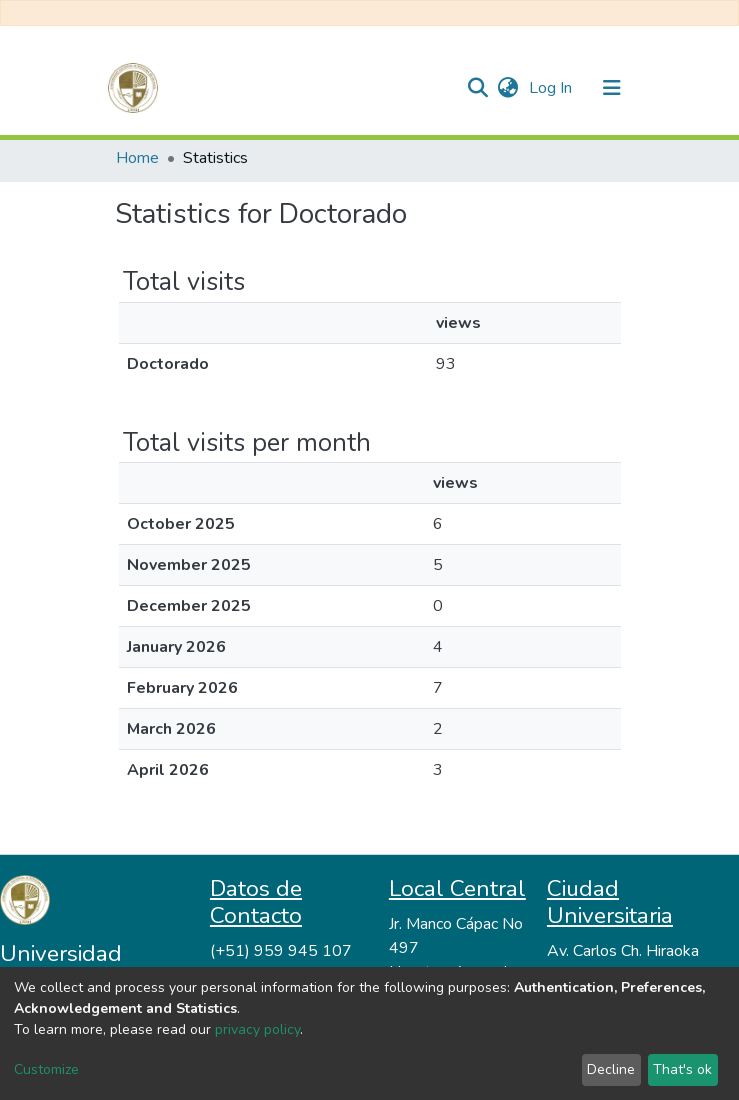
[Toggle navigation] (612, 88)
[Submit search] (478, 88)
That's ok (682, 1069)
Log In (552, 88)
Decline (611, 1069)
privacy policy (257, 1029)
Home (137, 158)
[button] (508, 88)
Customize (46, 1069)
